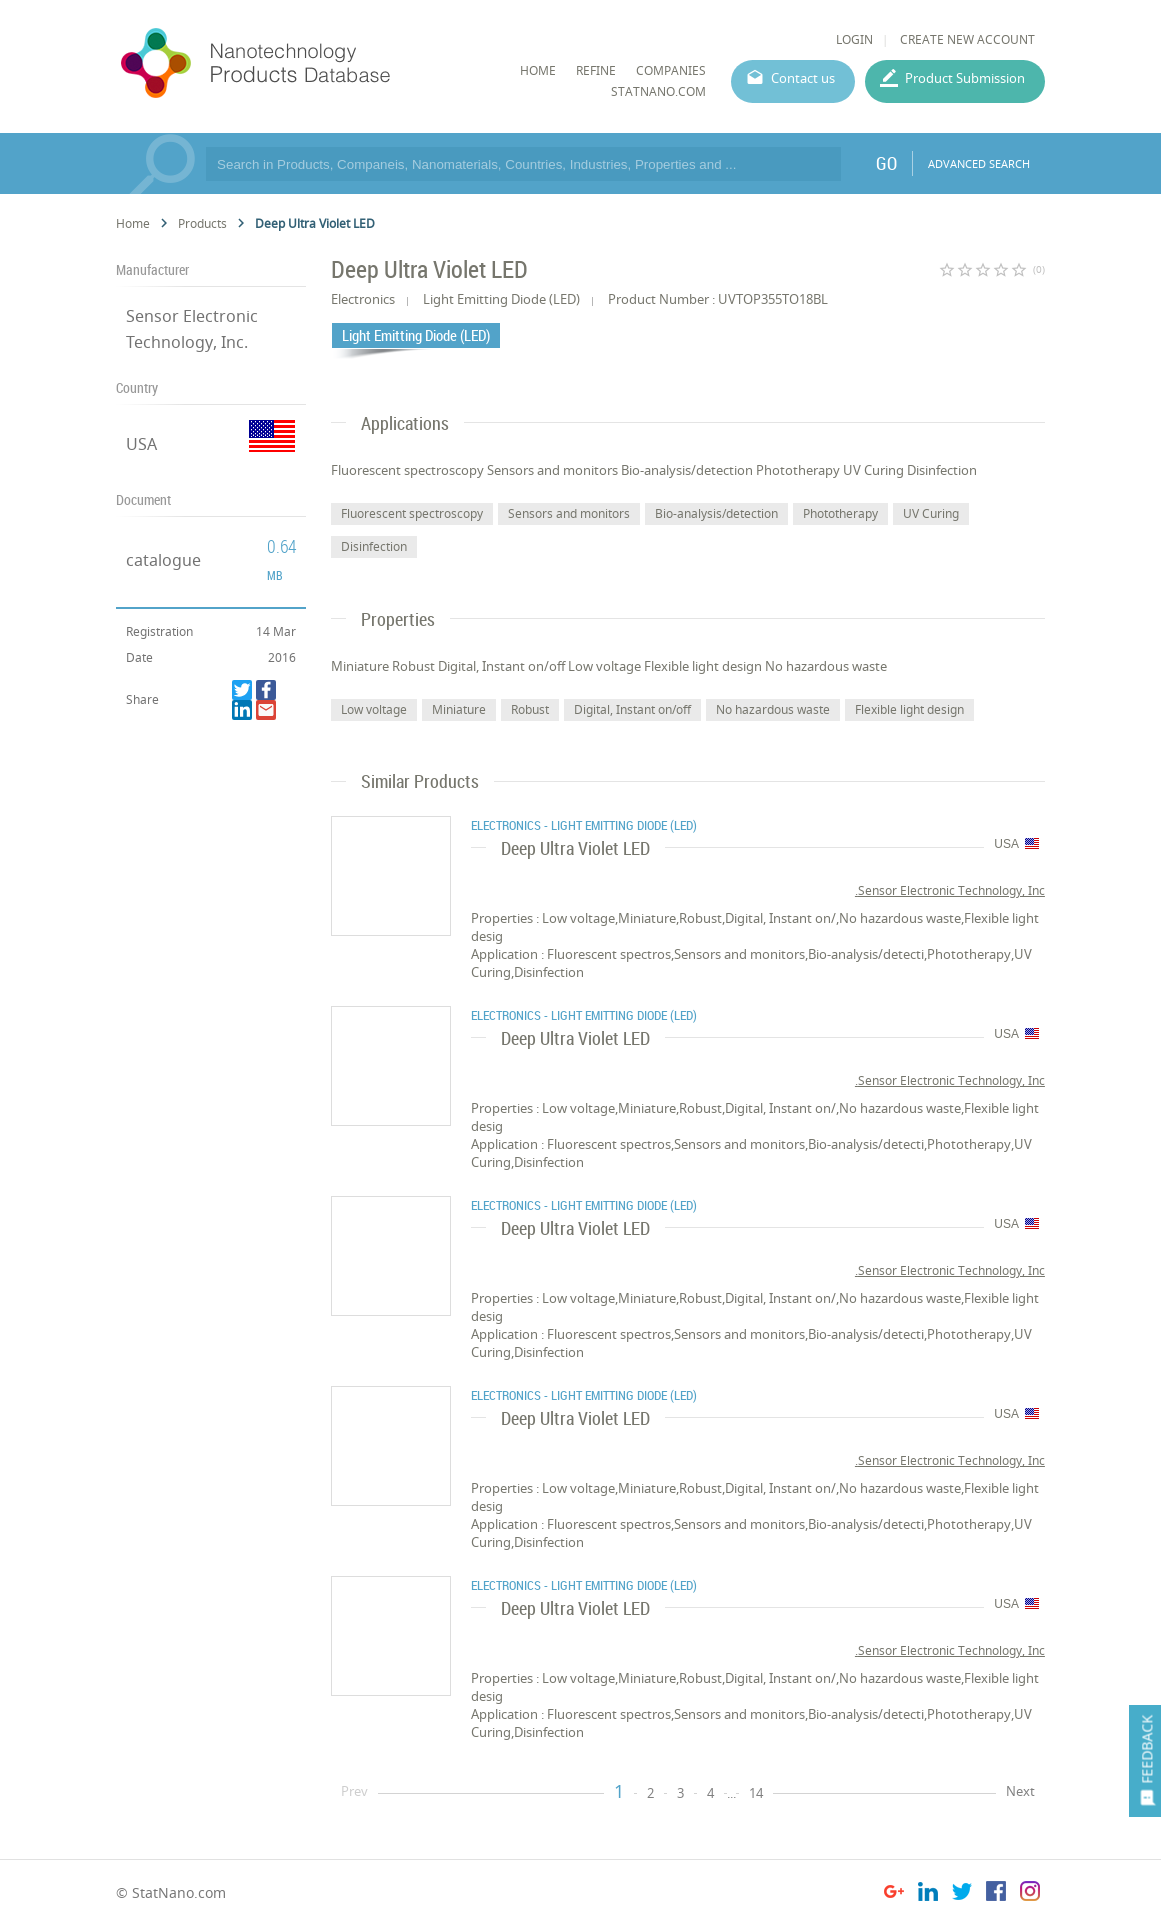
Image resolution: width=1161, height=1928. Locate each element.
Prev (354, 1791)
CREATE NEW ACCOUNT (967, 39)
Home (133, 223)
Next (1020, 1791)
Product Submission (965, 78)
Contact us (803, 78)
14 (756, 1793)
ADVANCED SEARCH (979, 163)
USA (141, 444)
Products (202, 223)
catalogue (163, 560)
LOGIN (854, 39)
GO (886, 163)
